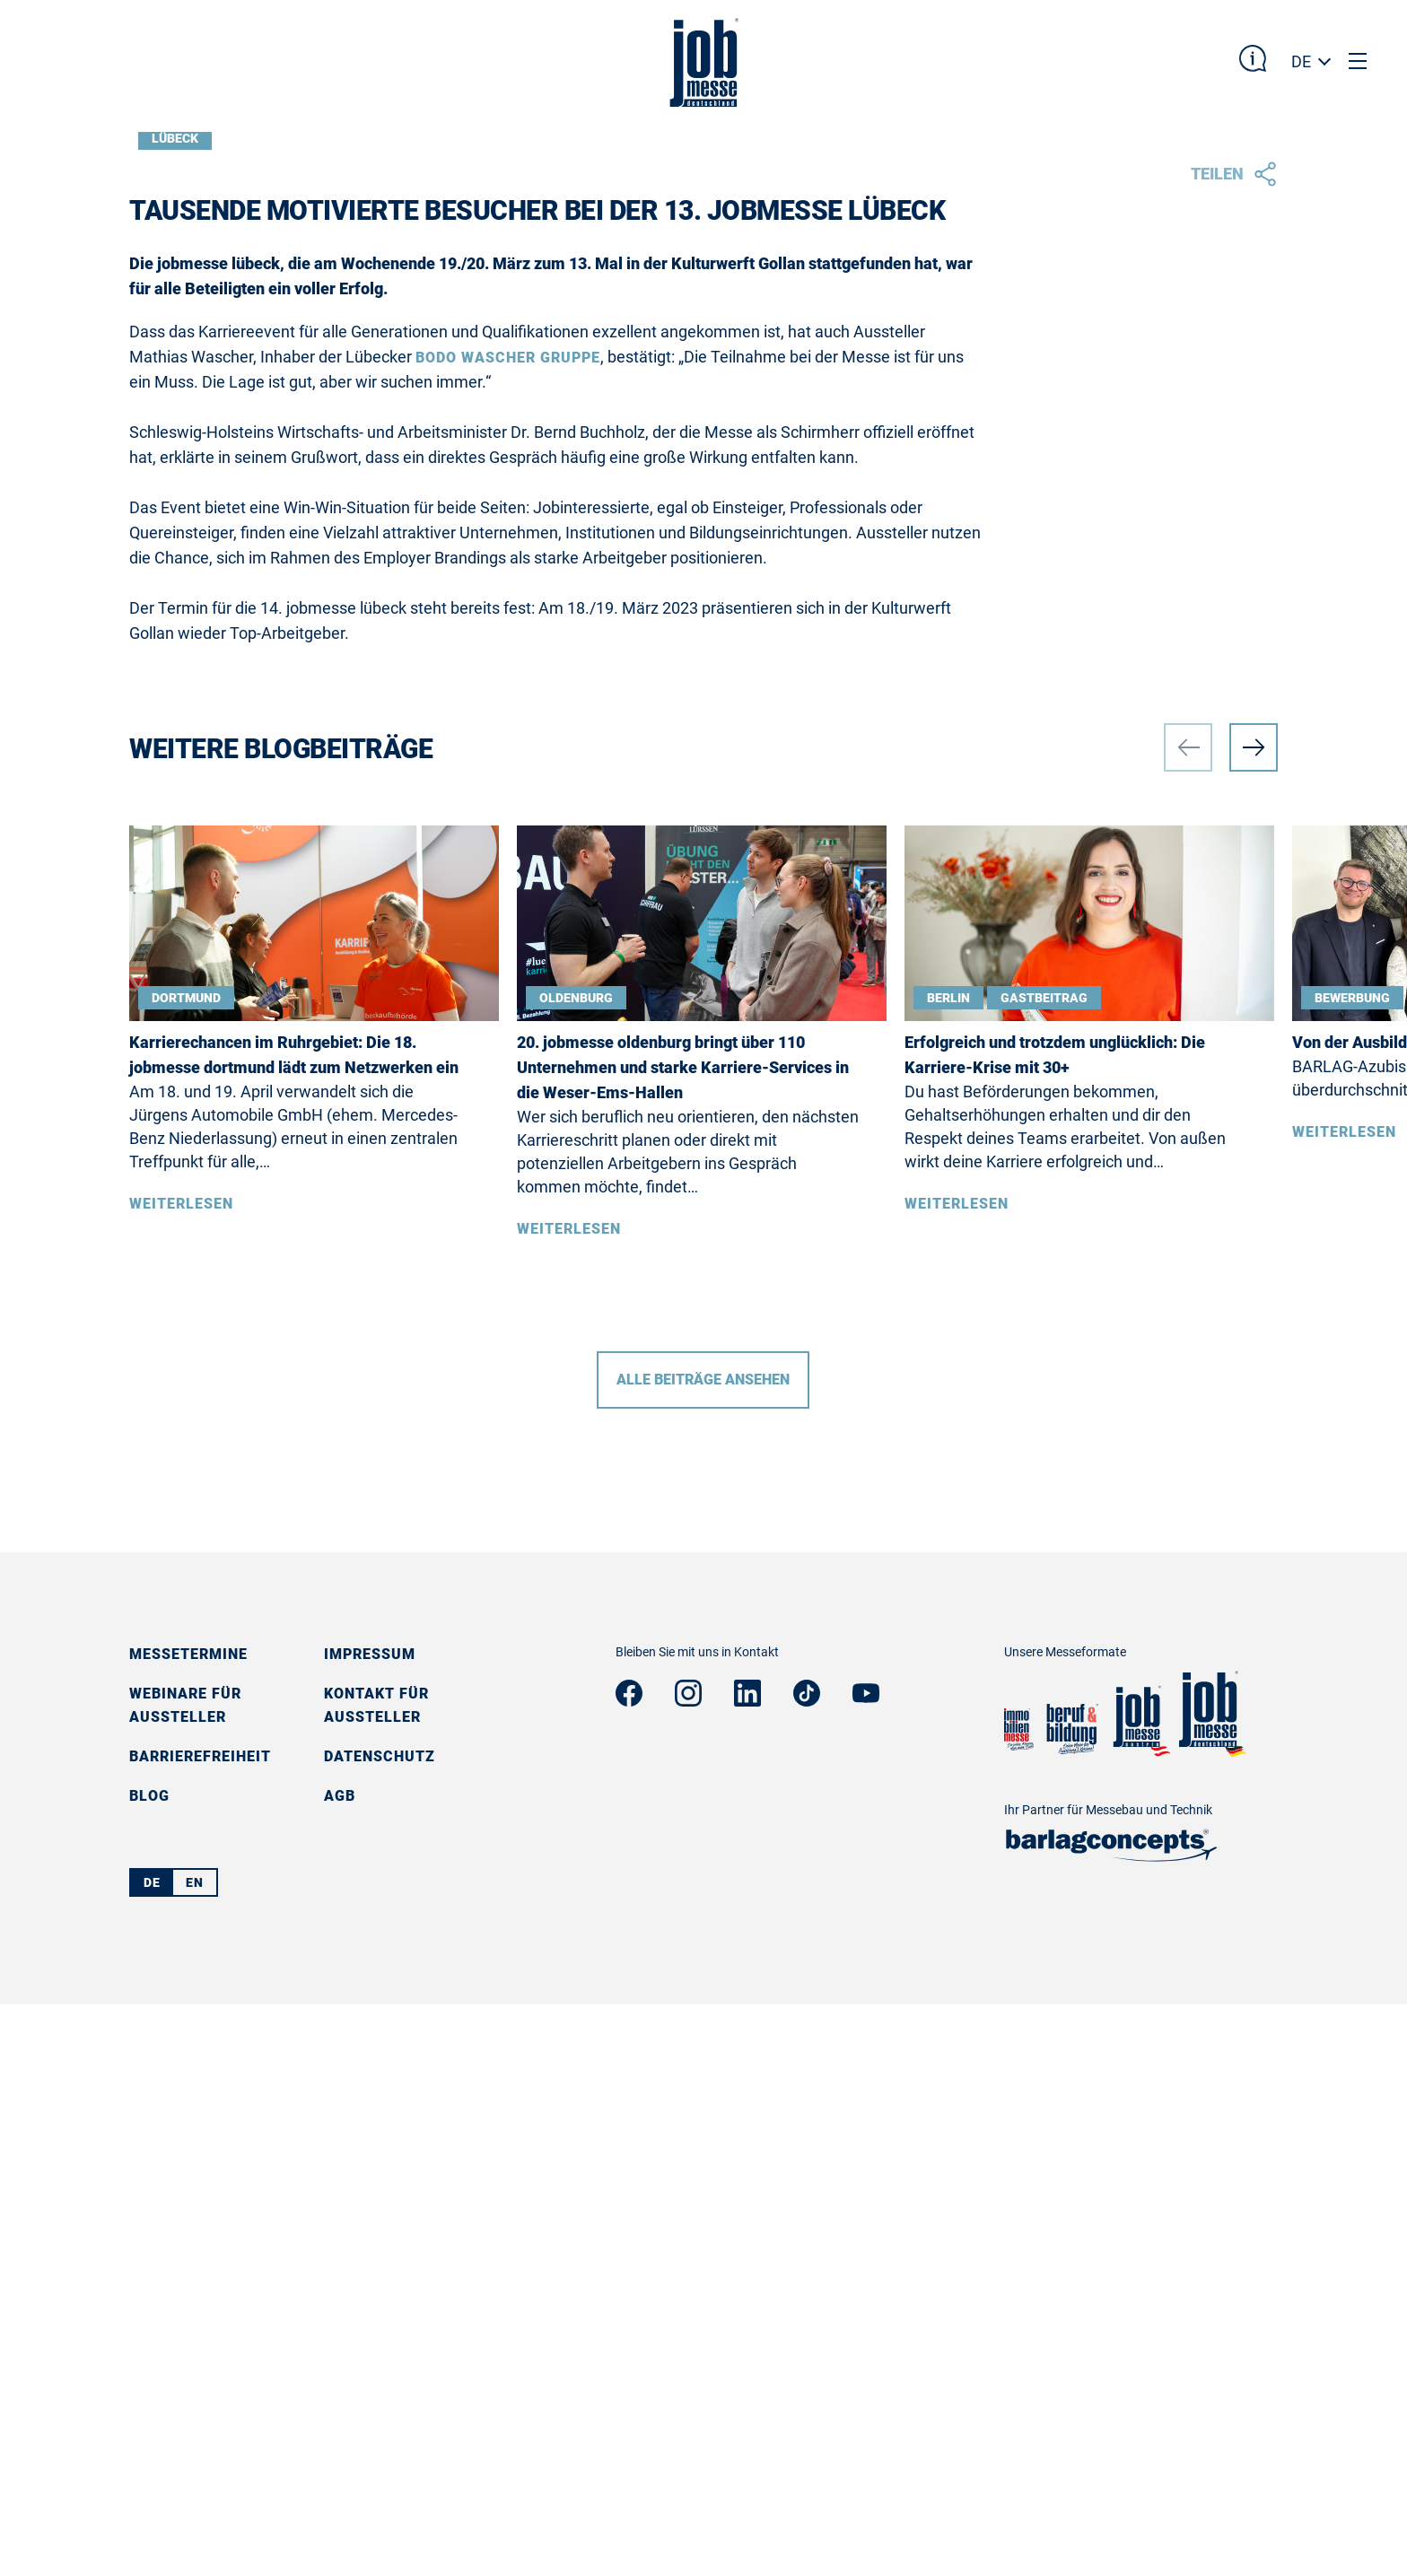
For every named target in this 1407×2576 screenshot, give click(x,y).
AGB (339, 2367)
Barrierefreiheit (200, 2327)
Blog (149, 2367)
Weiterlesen (181, 1775)
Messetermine (188, 2225)
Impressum (369, 2225)
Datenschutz (379, 2327)
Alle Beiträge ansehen (703, 1951)
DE (1301, 61)
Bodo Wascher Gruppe (507, 929)
